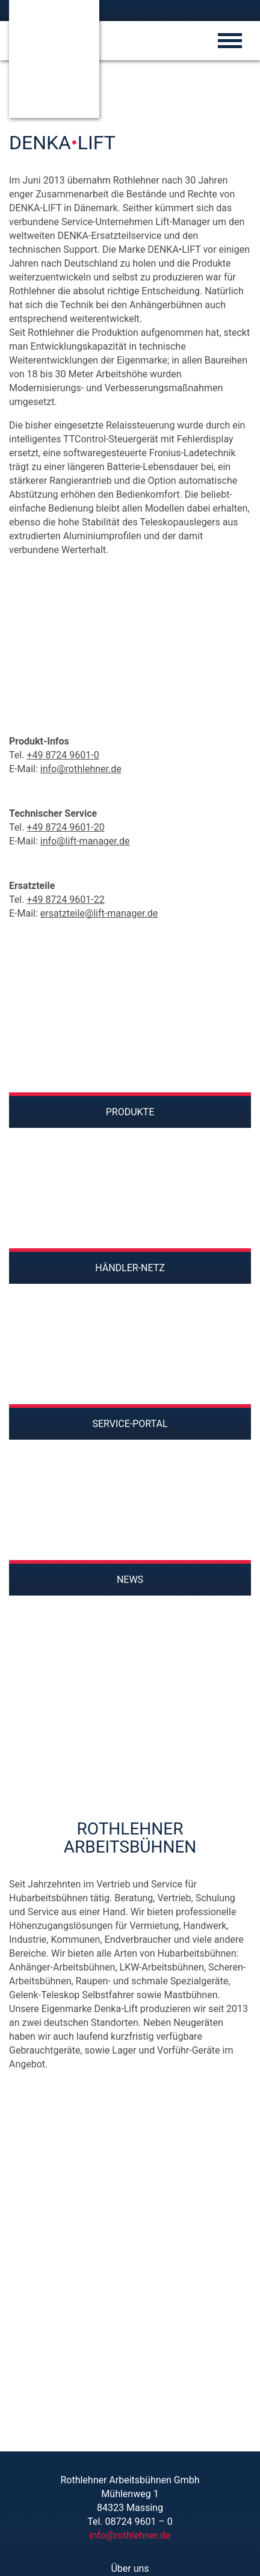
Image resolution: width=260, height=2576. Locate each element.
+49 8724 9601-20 (65, 827)
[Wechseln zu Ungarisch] (197, 10)
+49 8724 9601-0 (62, 755)
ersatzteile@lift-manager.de (99, 913)
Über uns (130, 2568)
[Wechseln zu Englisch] (181, 10)
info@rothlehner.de (81, 769)
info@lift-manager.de (85, 841)
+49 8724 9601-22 (65, 899)
